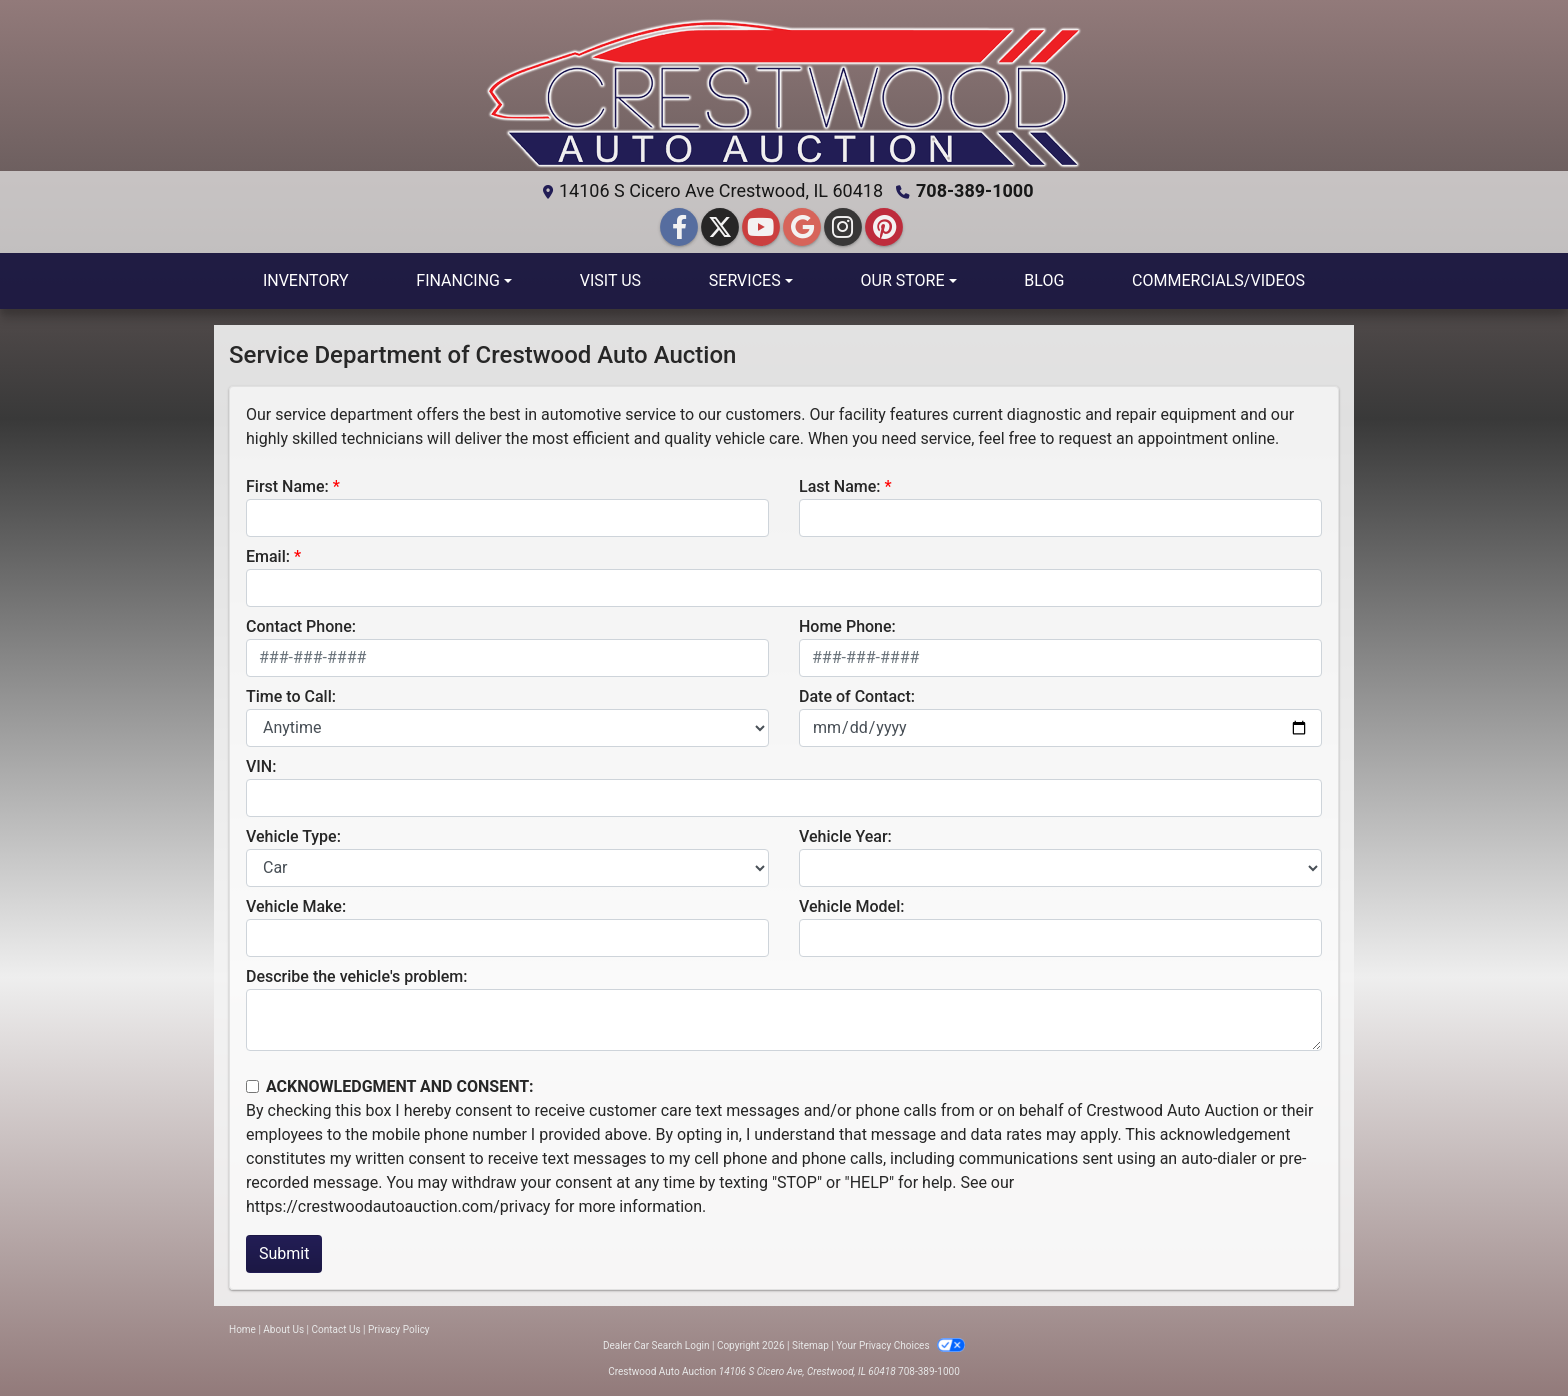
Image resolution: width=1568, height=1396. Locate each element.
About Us (283, 1329)
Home (242, 1329)
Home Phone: (847, 626)
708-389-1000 (974, 190)
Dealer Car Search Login (656, 1345)
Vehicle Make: (296, 906)
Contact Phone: (301, 626)
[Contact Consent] (252, 1086)
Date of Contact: (857, 696)
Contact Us (336, 1329)
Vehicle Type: (293, 836)
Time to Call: (291, 696)
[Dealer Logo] (784, 93)
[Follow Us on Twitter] (722, 228)
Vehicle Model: (851, 906)
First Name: (287, 486)
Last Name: (840, 486)
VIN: (261, 766)
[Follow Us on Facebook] (681, 228)
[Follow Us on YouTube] (763, 228)
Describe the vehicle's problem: (356, 976)
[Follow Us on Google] (804, 228)
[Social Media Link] (845, 228)
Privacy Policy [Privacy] (399, 1329)
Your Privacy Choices (900, 1345)
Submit (284, 1253)
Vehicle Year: (845, 836)
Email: (268, 556)
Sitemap (810, 1345)
